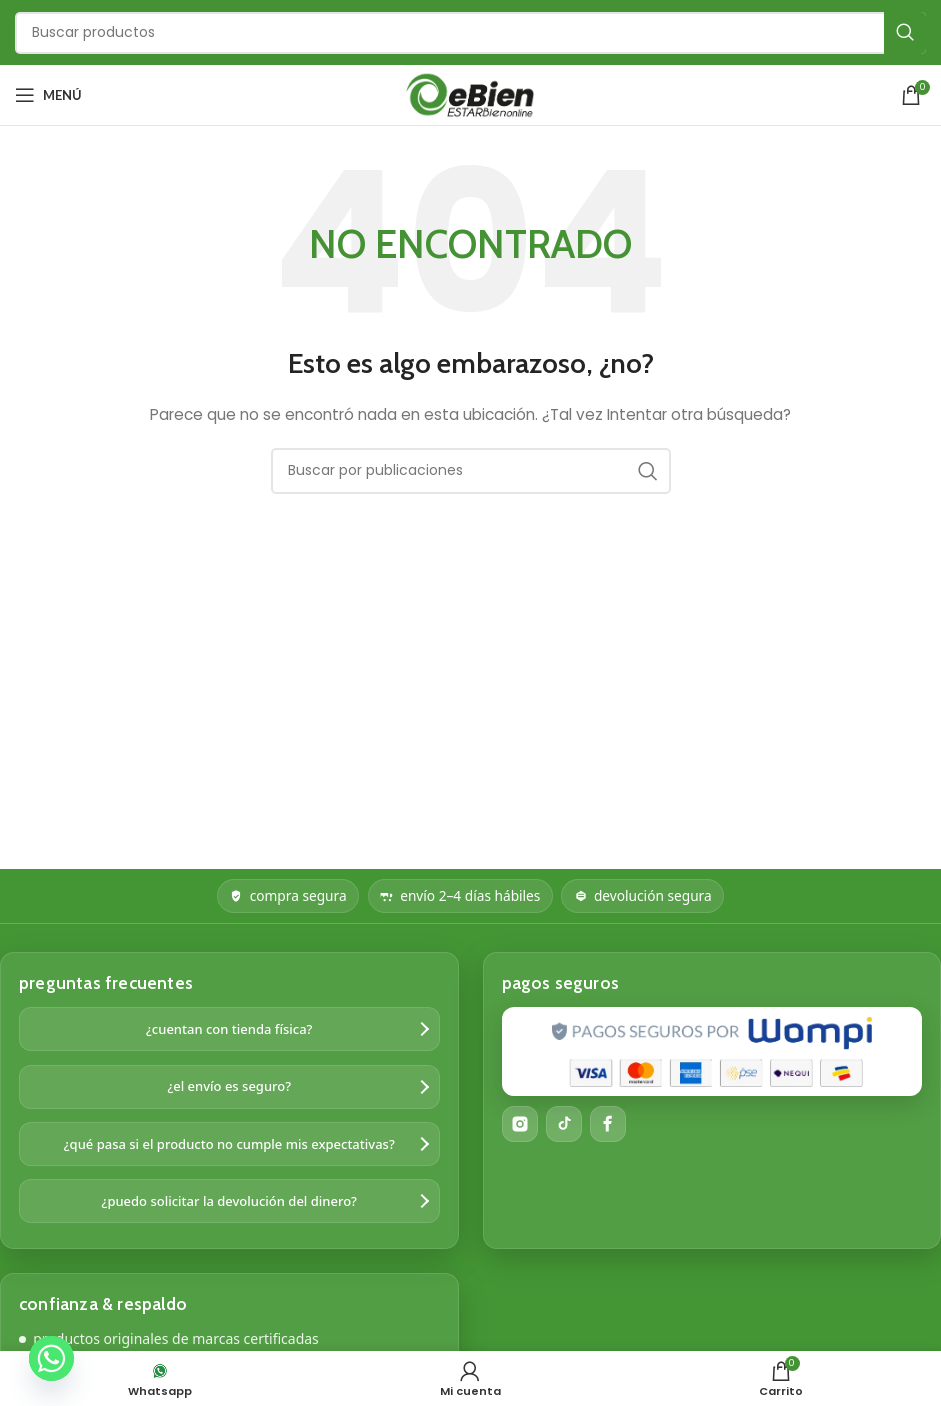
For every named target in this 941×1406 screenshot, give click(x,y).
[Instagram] (520, 1124)
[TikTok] (564, 1124)
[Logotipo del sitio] (471, 94)
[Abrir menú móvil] (48, 95)
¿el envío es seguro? (229, 1086)
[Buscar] (470, 33)
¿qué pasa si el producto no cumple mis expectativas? (229, 1144)
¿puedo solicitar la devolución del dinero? (229, 1201)
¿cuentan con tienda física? (229, 1029)
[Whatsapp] (51, 1358)
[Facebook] (608, 1124)
